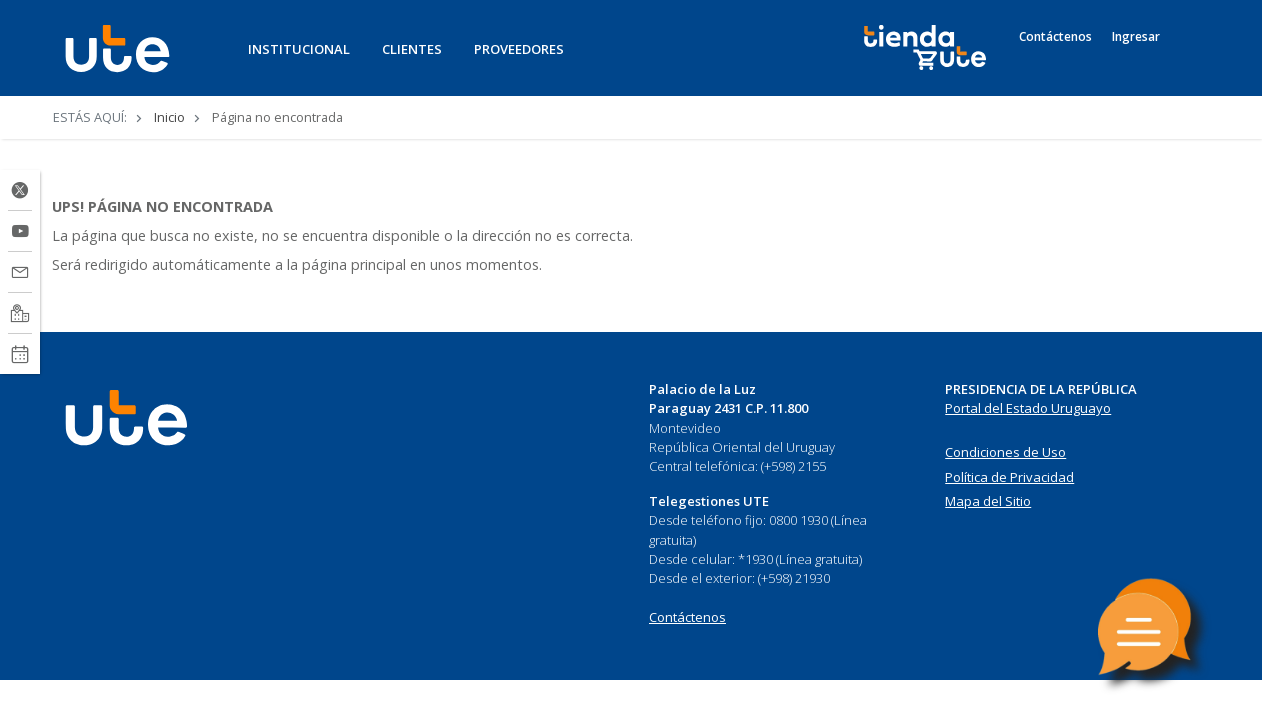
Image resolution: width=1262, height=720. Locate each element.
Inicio (169, 117)
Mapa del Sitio (988, 501)
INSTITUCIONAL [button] (299, 49)
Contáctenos (1055, 37)
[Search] (1191, 59)
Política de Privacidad (1009, 477)
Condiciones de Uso (1005, 452)
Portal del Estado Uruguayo (1028, 408)
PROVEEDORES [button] (519, 49)
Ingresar (1136, 37)
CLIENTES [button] (412, 49)
